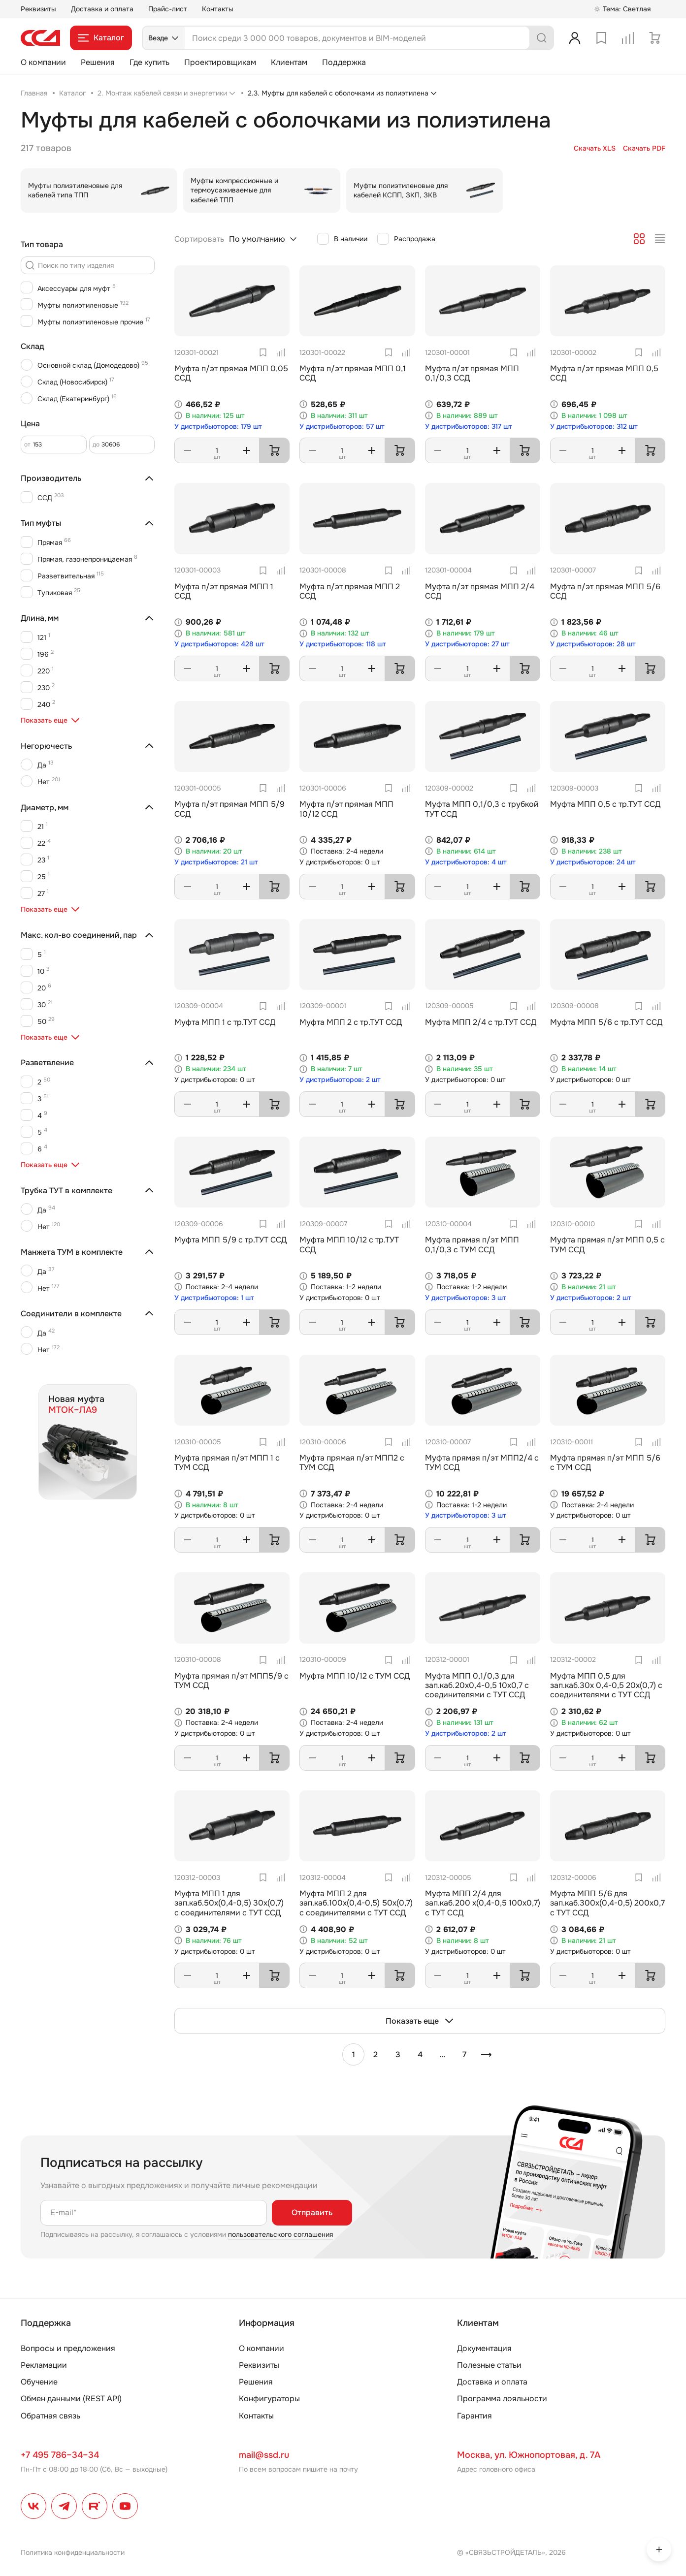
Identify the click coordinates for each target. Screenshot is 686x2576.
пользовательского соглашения (280, 2234)
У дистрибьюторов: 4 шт (466, 862)
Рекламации (44, 2365)
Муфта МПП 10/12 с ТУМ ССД (354, 1676)
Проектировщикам (220, 62)
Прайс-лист (167, 8)
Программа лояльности (502, 2398)
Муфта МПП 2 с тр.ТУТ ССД (350, 1022)
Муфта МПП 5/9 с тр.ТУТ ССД (230, 1240)
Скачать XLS (595, 148)
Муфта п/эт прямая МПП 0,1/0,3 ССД (472, 373)
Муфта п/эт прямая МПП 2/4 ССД (479, 591)
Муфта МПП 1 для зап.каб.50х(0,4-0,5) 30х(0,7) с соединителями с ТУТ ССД (229, 1902)
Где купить (149, 62)
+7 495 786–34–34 (60, 2454)
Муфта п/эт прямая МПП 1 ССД (223, 591)
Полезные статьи (489, 2365)
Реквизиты (38, 8)
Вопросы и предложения (68, 2348)
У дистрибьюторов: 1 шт (214, 1298)
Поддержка (344, 62)
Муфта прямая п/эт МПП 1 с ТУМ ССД (227, 1462)
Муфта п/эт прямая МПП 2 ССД (349, 591)
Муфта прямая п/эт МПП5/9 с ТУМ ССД (231, 1680)
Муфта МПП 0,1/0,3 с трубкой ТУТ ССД (482, 809)
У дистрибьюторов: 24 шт (593, 862)
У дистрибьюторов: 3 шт (465, 1298)
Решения (98, 62)
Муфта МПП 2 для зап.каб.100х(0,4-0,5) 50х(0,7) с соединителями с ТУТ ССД (356, 1902)
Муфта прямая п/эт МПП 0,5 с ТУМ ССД (607, 1244)
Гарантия (474, 2416)
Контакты (217, 8)
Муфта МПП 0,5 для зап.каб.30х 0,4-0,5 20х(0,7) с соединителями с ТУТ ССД (606, 1685)
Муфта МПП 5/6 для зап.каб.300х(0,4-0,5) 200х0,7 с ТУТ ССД (607, 1902)
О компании (43, 62)
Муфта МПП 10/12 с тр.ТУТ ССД (349, 1244)
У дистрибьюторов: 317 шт (468, 426)
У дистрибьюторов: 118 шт (342, 644)
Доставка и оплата (102, 8)
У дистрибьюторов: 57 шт (342, 426)
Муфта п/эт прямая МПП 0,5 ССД (604, 373)
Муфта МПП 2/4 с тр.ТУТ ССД (480, 1022)
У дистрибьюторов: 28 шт (593, 644)
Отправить (312, 2212)
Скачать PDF (644, 148)
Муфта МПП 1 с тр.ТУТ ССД (224, 1022)
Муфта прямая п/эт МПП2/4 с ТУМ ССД (482, 1462)
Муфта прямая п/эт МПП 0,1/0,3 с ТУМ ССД (472, 1244)
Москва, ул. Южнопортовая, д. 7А (528, 2454)
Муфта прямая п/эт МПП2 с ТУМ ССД (351, 1462)
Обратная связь (50, 2416)
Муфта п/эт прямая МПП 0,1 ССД (352, 373)
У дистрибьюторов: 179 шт (218, 426)
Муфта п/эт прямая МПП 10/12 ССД (346, 809)
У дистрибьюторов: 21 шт (216, 862)
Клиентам (289, 62)
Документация (484, 2348)
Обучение (39, 2382)
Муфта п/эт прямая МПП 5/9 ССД (229, 809)
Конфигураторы (269, 2398)
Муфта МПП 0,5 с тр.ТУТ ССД (605, 804)
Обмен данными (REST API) (71, 2398)
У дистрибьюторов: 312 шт (594, 426)
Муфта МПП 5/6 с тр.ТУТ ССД (606, 1022)
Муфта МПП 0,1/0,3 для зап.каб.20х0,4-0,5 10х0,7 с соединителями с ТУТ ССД (477, 1685)
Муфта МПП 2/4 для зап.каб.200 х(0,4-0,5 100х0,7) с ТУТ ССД (482, 1902)
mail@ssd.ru (264, 2454)
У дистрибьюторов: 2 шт (340, 1080)
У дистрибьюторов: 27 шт (467, 644)
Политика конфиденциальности (73, 2552)
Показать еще (420, 2020)
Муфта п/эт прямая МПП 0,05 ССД (231, 373)
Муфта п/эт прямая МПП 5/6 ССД (605, 591)
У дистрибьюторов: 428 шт (219, 644)
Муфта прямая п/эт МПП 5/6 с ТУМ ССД (605, 1462)
